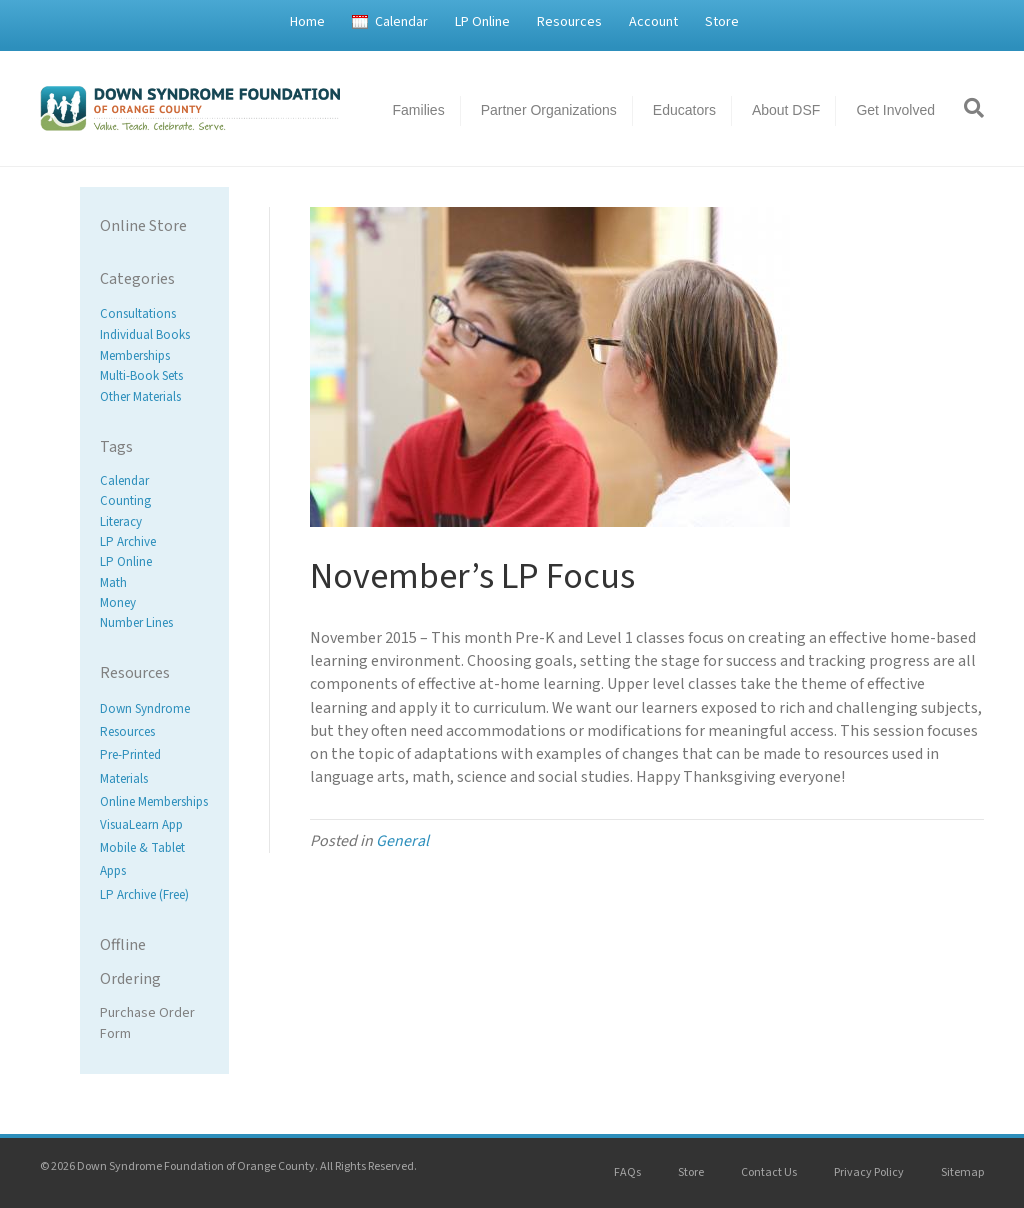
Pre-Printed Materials (130, 767)
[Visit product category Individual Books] (154, 335)
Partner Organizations (549, 110)
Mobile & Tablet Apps (142, 859)
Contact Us (769, 1172)
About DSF (786, 110)
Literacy (121, 522)
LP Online (482, 22)
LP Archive (128, 542)
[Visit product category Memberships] (154, 355)
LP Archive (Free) (144, 895)
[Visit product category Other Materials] (154, 397)
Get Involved (895, 110)
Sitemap (962, 1172)
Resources (569, 22)
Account (653, 22)
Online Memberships (154, 802)
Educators (684, 110)
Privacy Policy (869, 1172)
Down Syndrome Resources (145, 720)
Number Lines (136, 623)
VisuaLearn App (141, 825)
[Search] (967, 108)
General (402, 841)
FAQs (627, 1172)
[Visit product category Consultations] (154, 314)
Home (307, 22)
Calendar (401, 22)
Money (118, 603)
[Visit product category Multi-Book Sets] (154, 376)
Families (419, 110)
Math (113, 583)
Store (722, 22)
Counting (125, 502)
